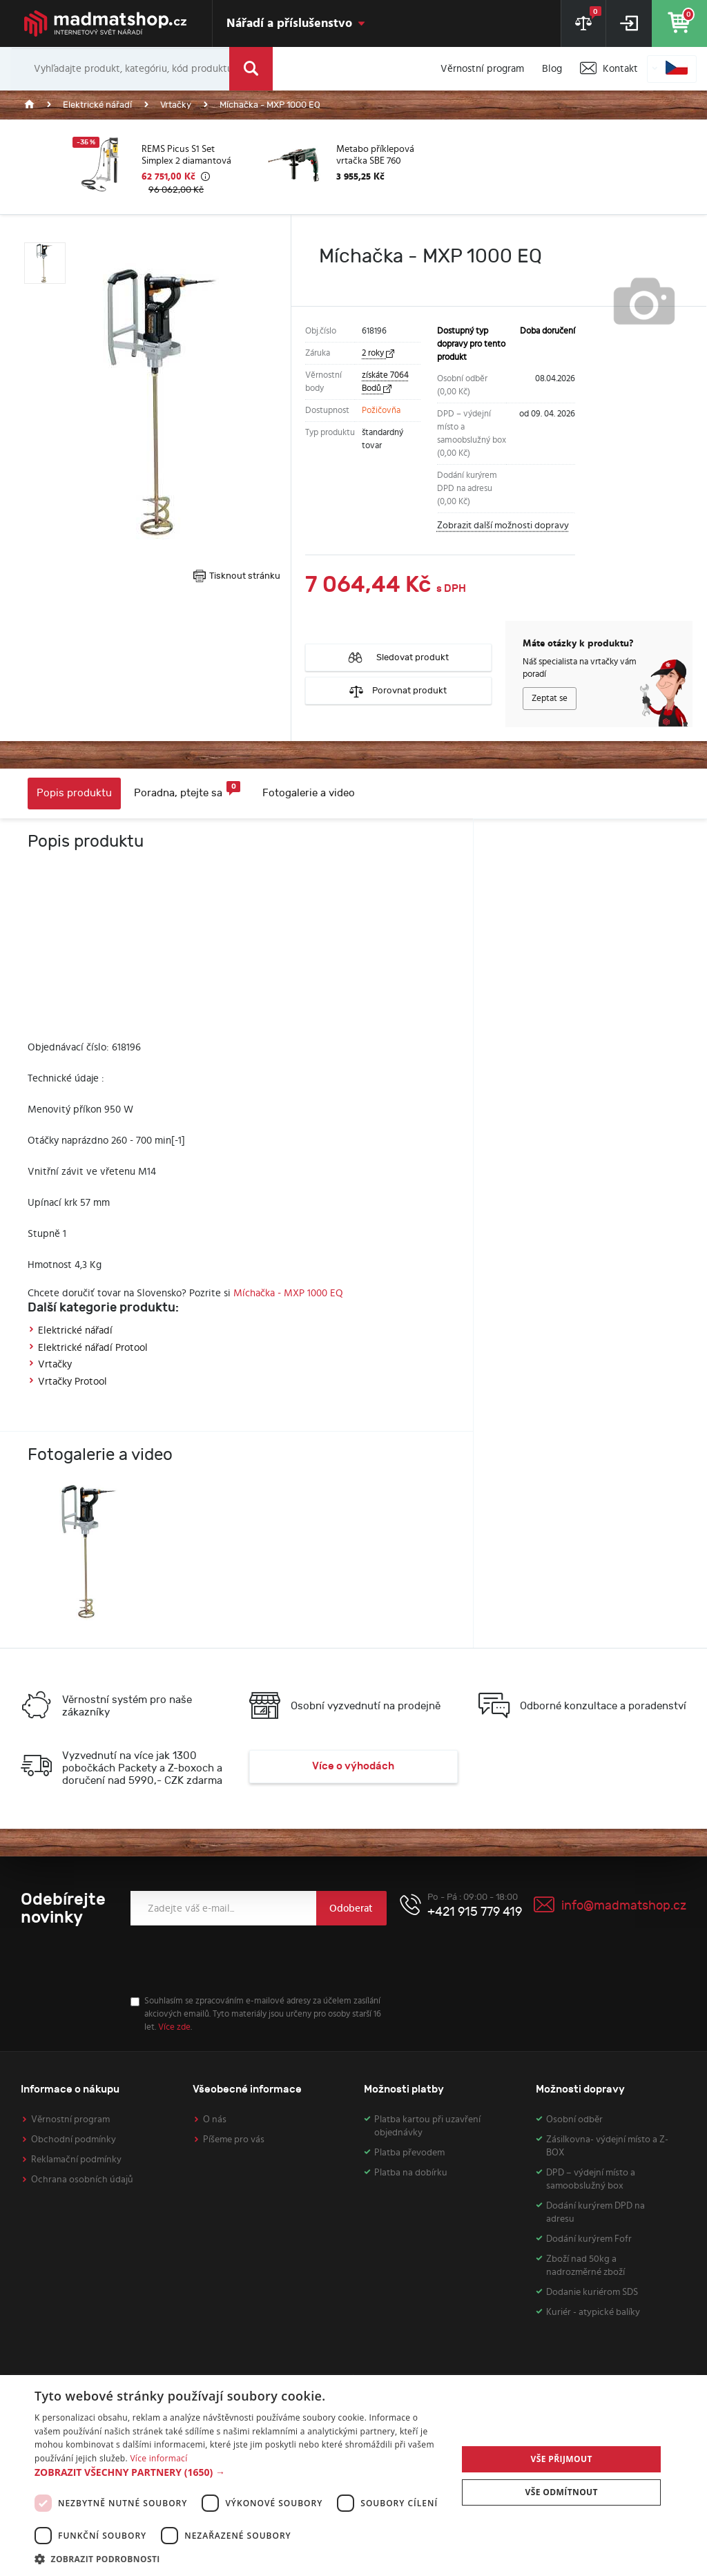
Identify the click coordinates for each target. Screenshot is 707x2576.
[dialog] (353, 2475)
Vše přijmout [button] (561, 2459)
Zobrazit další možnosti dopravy (503, 525)
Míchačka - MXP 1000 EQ (288, 1293)
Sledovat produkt (398, 657)
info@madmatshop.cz (623, 1906)
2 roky (378, 353)
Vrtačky (55, 1364)
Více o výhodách (353, 1766)
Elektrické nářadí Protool (93, 1348)
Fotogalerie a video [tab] (308, 793)
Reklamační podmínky (76, 2159)
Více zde (174, 2027)
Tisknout (236, 576)
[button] (240, 2472)
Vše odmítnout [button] (561, 2492)
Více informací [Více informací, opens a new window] (158, 2458)
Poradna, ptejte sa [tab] (187, 790)
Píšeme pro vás (233, 2139)
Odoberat (351, 1908)
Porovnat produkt (398, 691)
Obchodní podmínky (73, 2139)
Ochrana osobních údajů (82, 2179)
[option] (159, 167)
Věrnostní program (70, 2119)
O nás (214, 2119)
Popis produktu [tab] (74, 793)
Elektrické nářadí (75, 1330)
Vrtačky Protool (72, 1381)
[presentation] (235, 1961)
